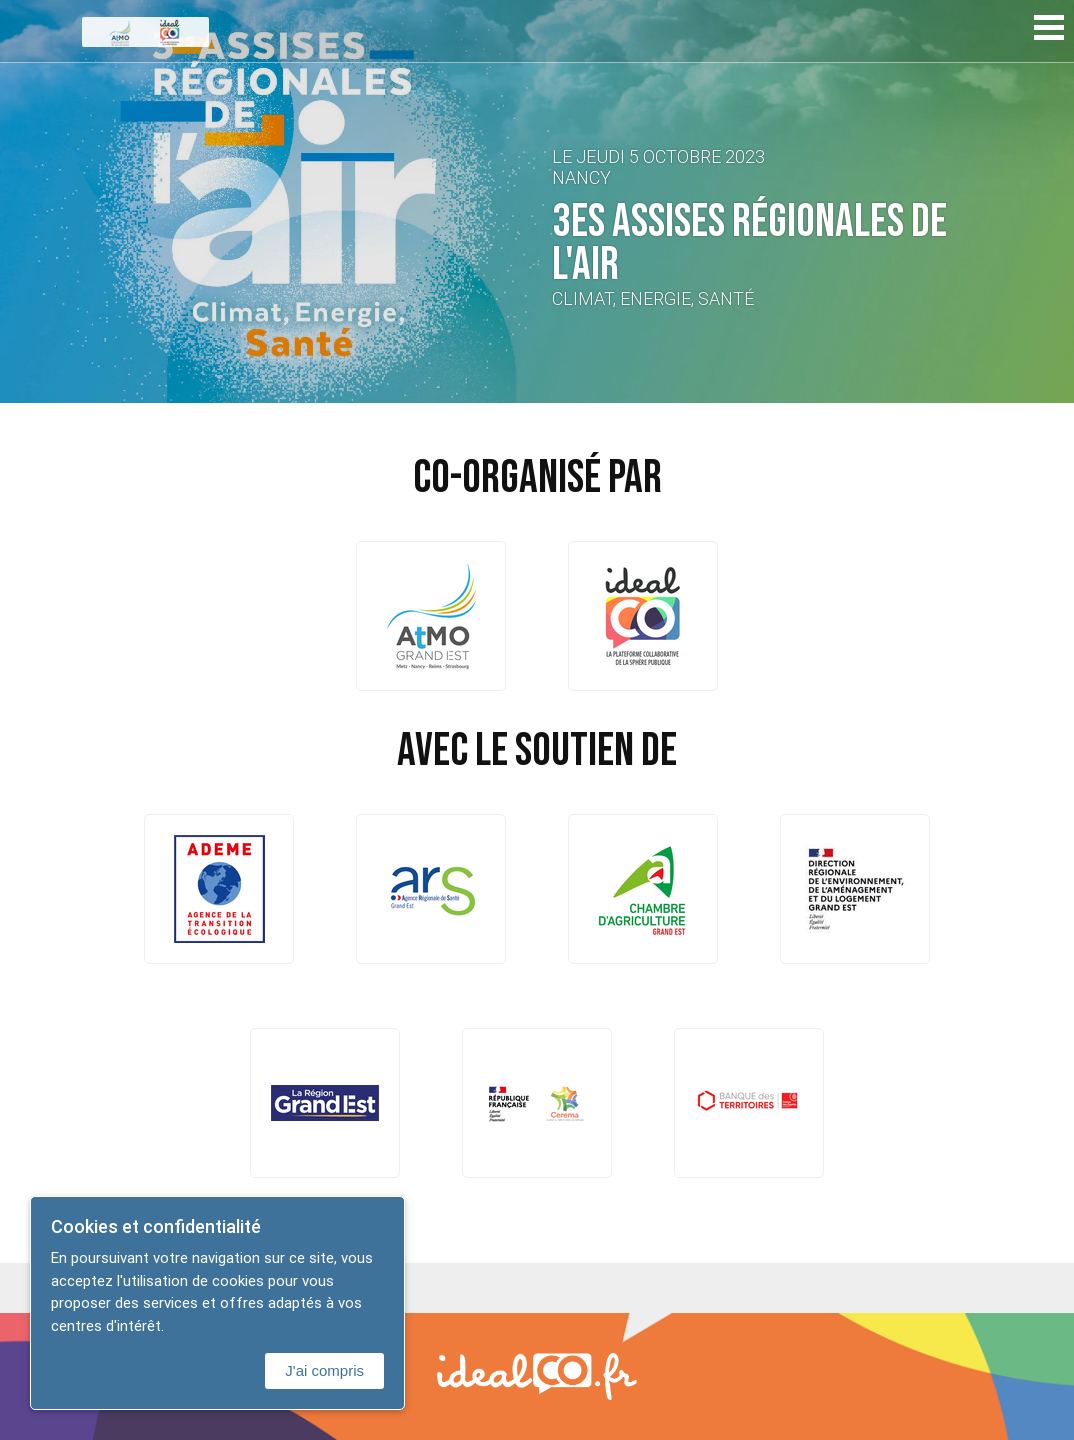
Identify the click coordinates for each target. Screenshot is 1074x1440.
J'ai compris (324, 1370)
